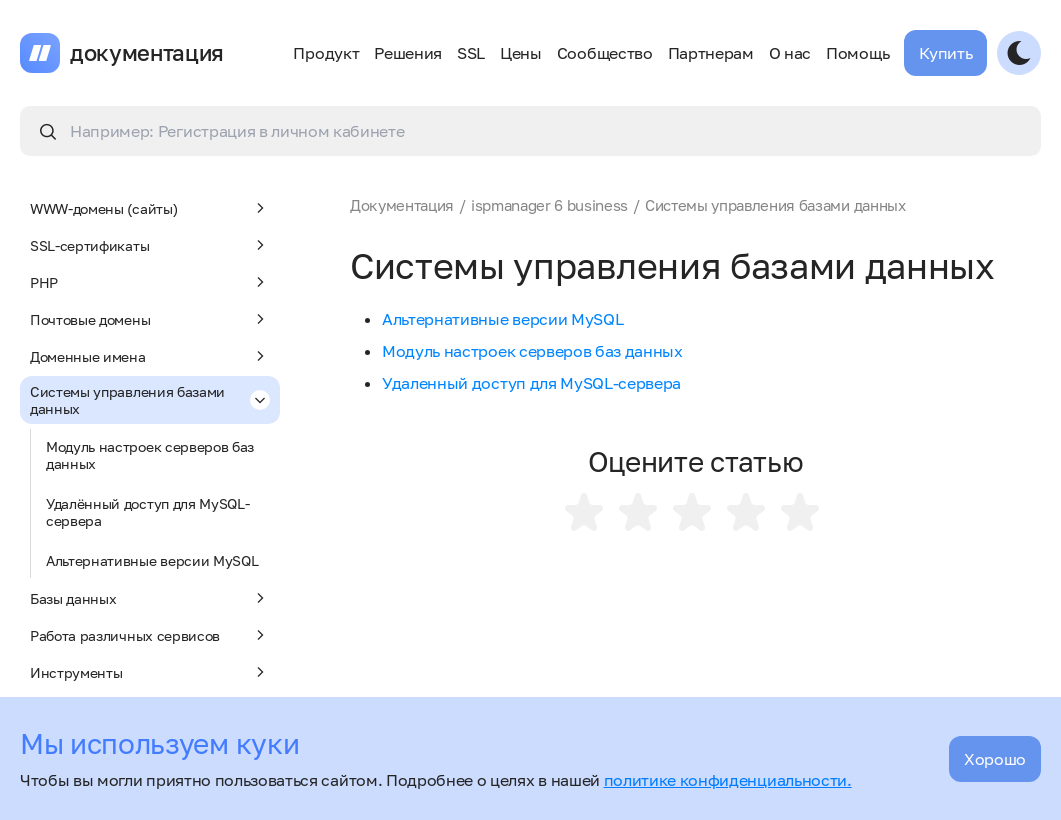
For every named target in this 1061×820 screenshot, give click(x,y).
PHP (150, 282)
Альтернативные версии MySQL (152, 560)
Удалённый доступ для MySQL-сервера (147, 512)
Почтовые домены (150, 319)
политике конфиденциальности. (728, 780)
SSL (471, 53)
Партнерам (711, 53)
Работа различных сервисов (150, 635)
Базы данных (150, 598)
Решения (408, 53)
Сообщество (605, 53)
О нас (790, 53)
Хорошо (995, 759)
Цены (521, 53)
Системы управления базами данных (150, 400)
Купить (945, 53)
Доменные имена (150, 356)
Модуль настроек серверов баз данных (150, 455)
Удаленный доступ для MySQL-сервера (531, 383)
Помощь (857, 53)
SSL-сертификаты (150, 245)
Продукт (326, 53)
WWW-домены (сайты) (150, 208)
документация (147, 53)
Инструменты (150, 672)
